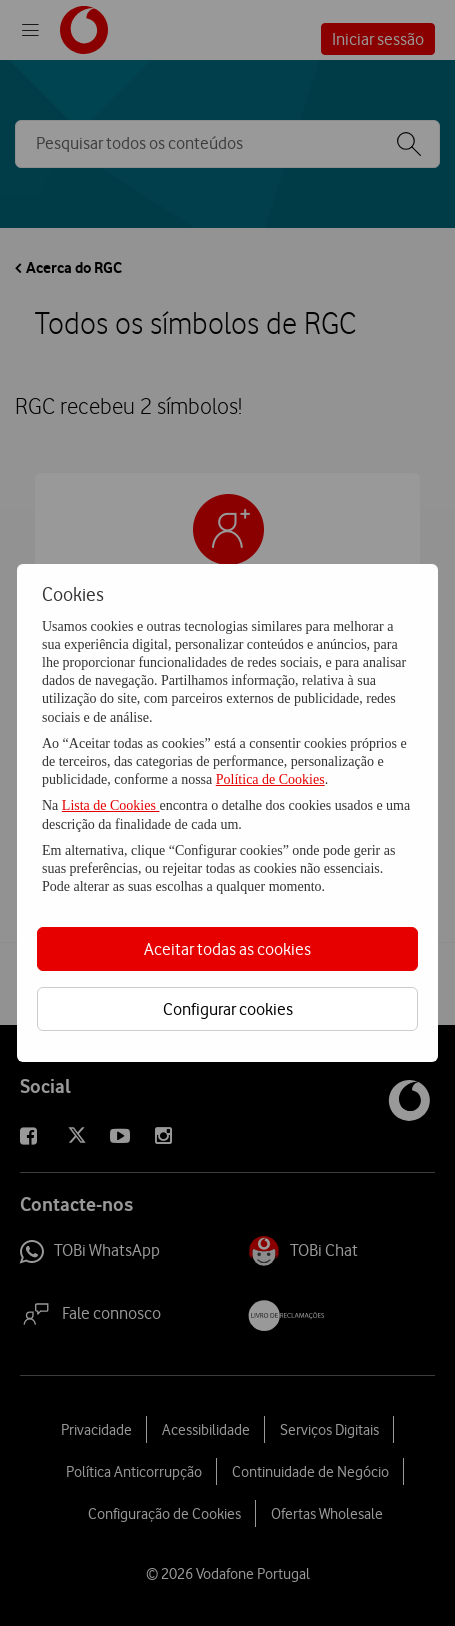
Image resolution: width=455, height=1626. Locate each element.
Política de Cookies (270, 779)
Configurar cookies (228, 1009)
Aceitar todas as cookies (227, 949)
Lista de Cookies (111, 805)
